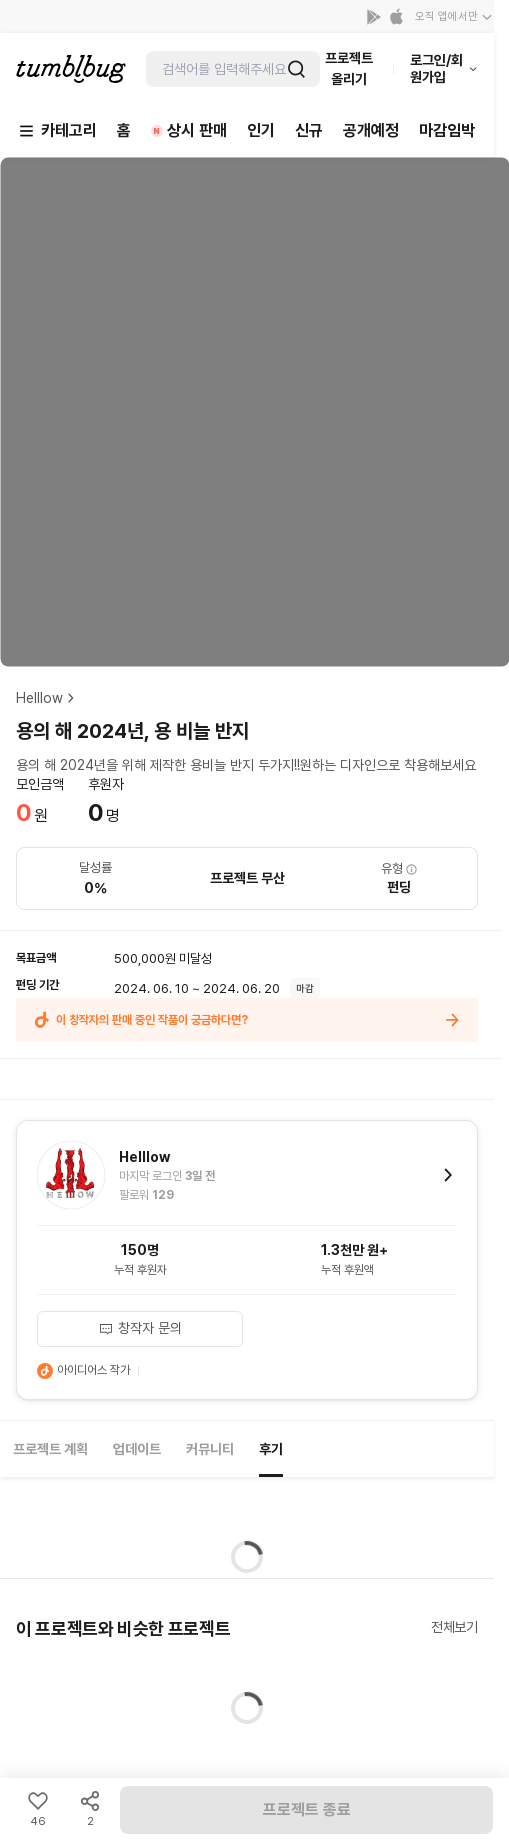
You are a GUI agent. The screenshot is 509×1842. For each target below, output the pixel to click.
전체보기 (454, 1627)
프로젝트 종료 (307, 1809)
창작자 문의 (140, 1328)
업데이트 (137, 1449)
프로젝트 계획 (50, 1449)
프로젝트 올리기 (349, 68)
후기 (271, 1449)
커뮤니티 (210, 1449)
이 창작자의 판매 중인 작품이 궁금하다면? (247, 1020)
